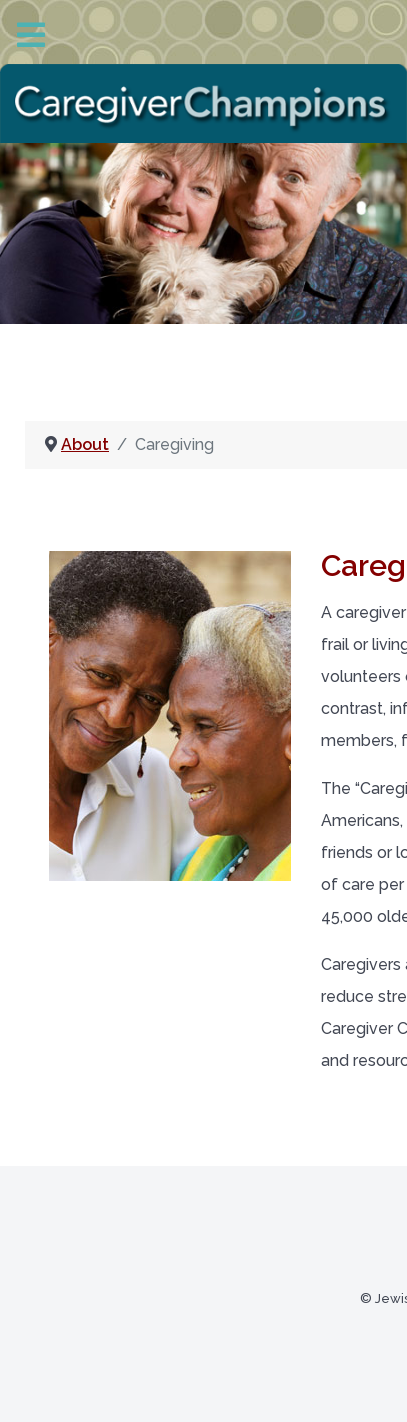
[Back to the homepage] (203, 103)
